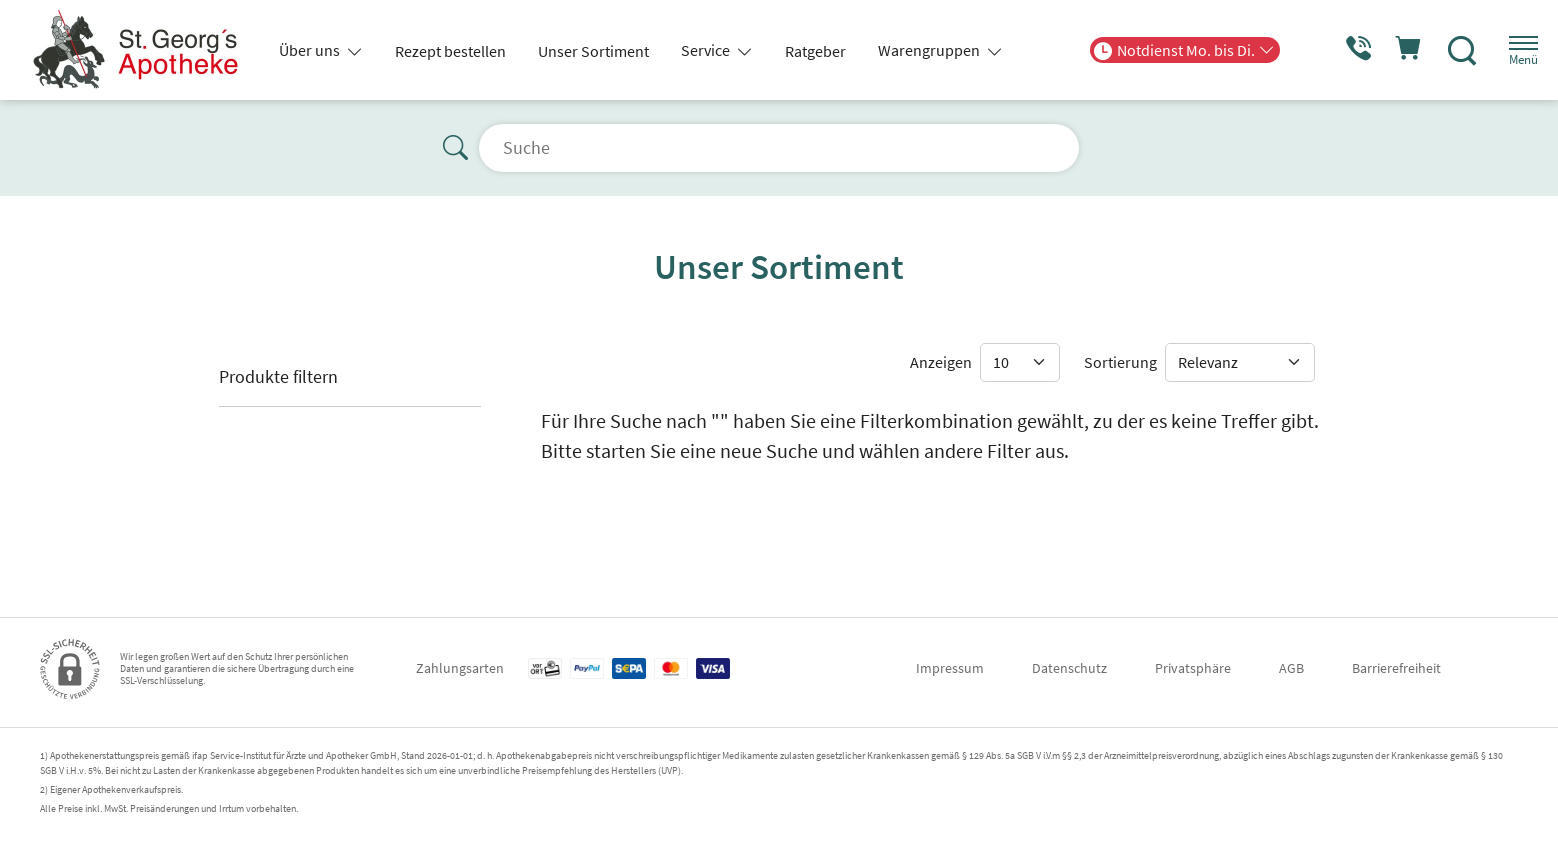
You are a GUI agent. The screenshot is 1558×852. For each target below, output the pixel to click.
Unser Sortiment (593, 51)
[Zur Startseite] (142, 50)
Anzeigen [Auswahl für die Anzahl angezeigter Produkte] (941, 362)
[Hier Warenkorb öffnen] (1392, 49)
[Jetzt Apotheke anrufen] (1337, 49)
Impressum (950, 668)
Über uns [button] (311, 50)
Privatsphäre (1193, 668)
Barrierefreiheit (1396, 668)
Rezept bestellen (450, 51)
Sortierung (1120, 362)
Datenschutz (1069, 668)
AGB (1291, 668)
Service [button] (707, 50)
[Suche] (1448, 50)
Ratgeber (815, 51)
